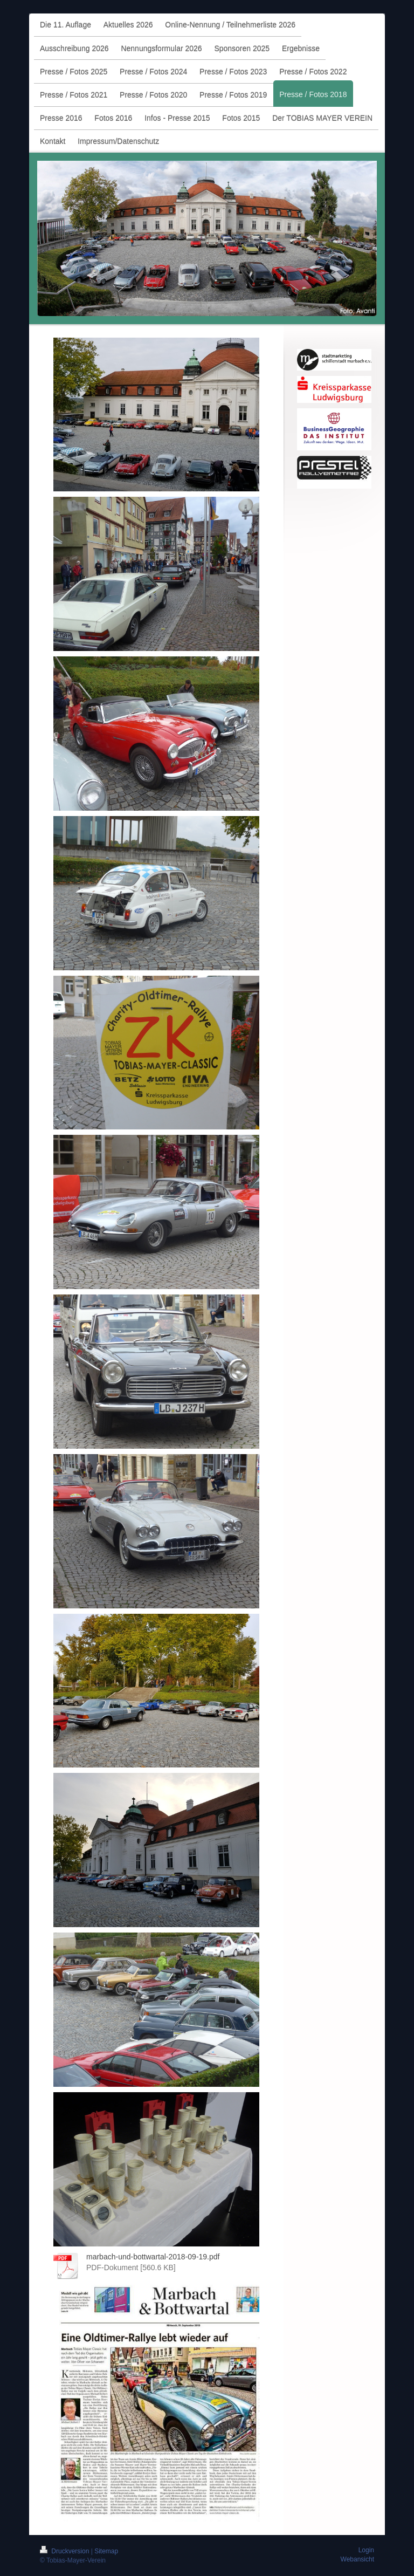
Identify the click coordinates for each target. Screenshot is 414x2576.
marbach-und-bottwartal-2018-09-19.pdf (152, 2256)
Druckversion (65, 2551)
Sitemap (106, 2551)
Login (366, 2550)
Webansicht (357, 2559)
